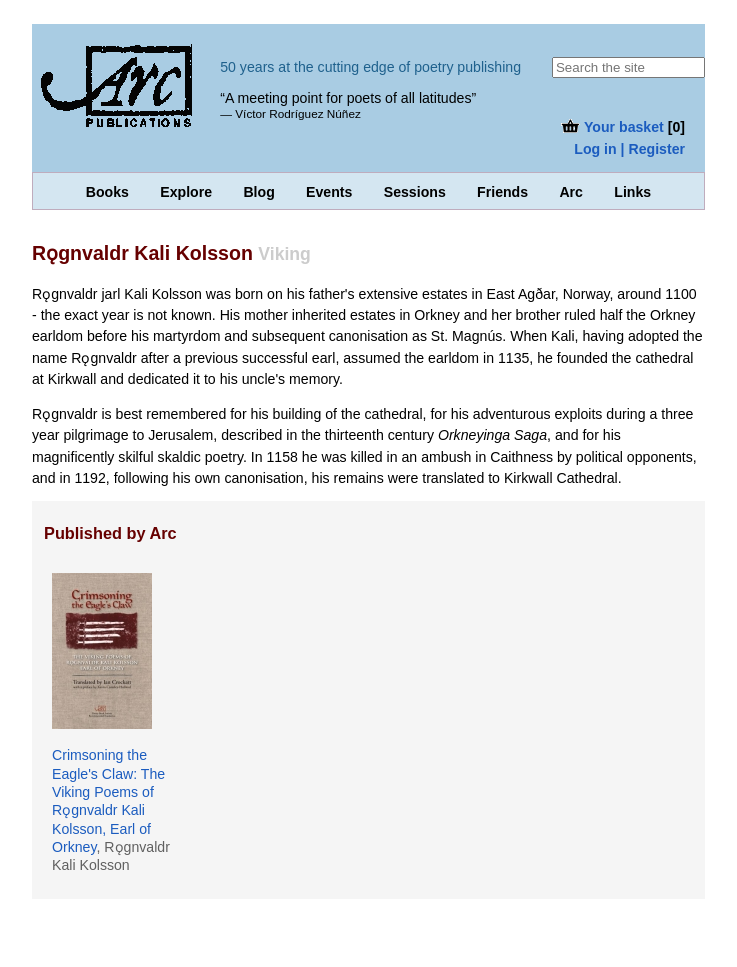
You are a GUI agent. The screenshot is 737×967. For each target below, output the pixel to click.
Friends (502, 192)
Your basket (611, 127)
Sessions (415, 192)
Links (632, 192)
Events (329, 192)
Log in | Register (629, 149)
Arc (571, 192)
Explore (186, 192)
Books (107, 192)
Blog (258, 192)
